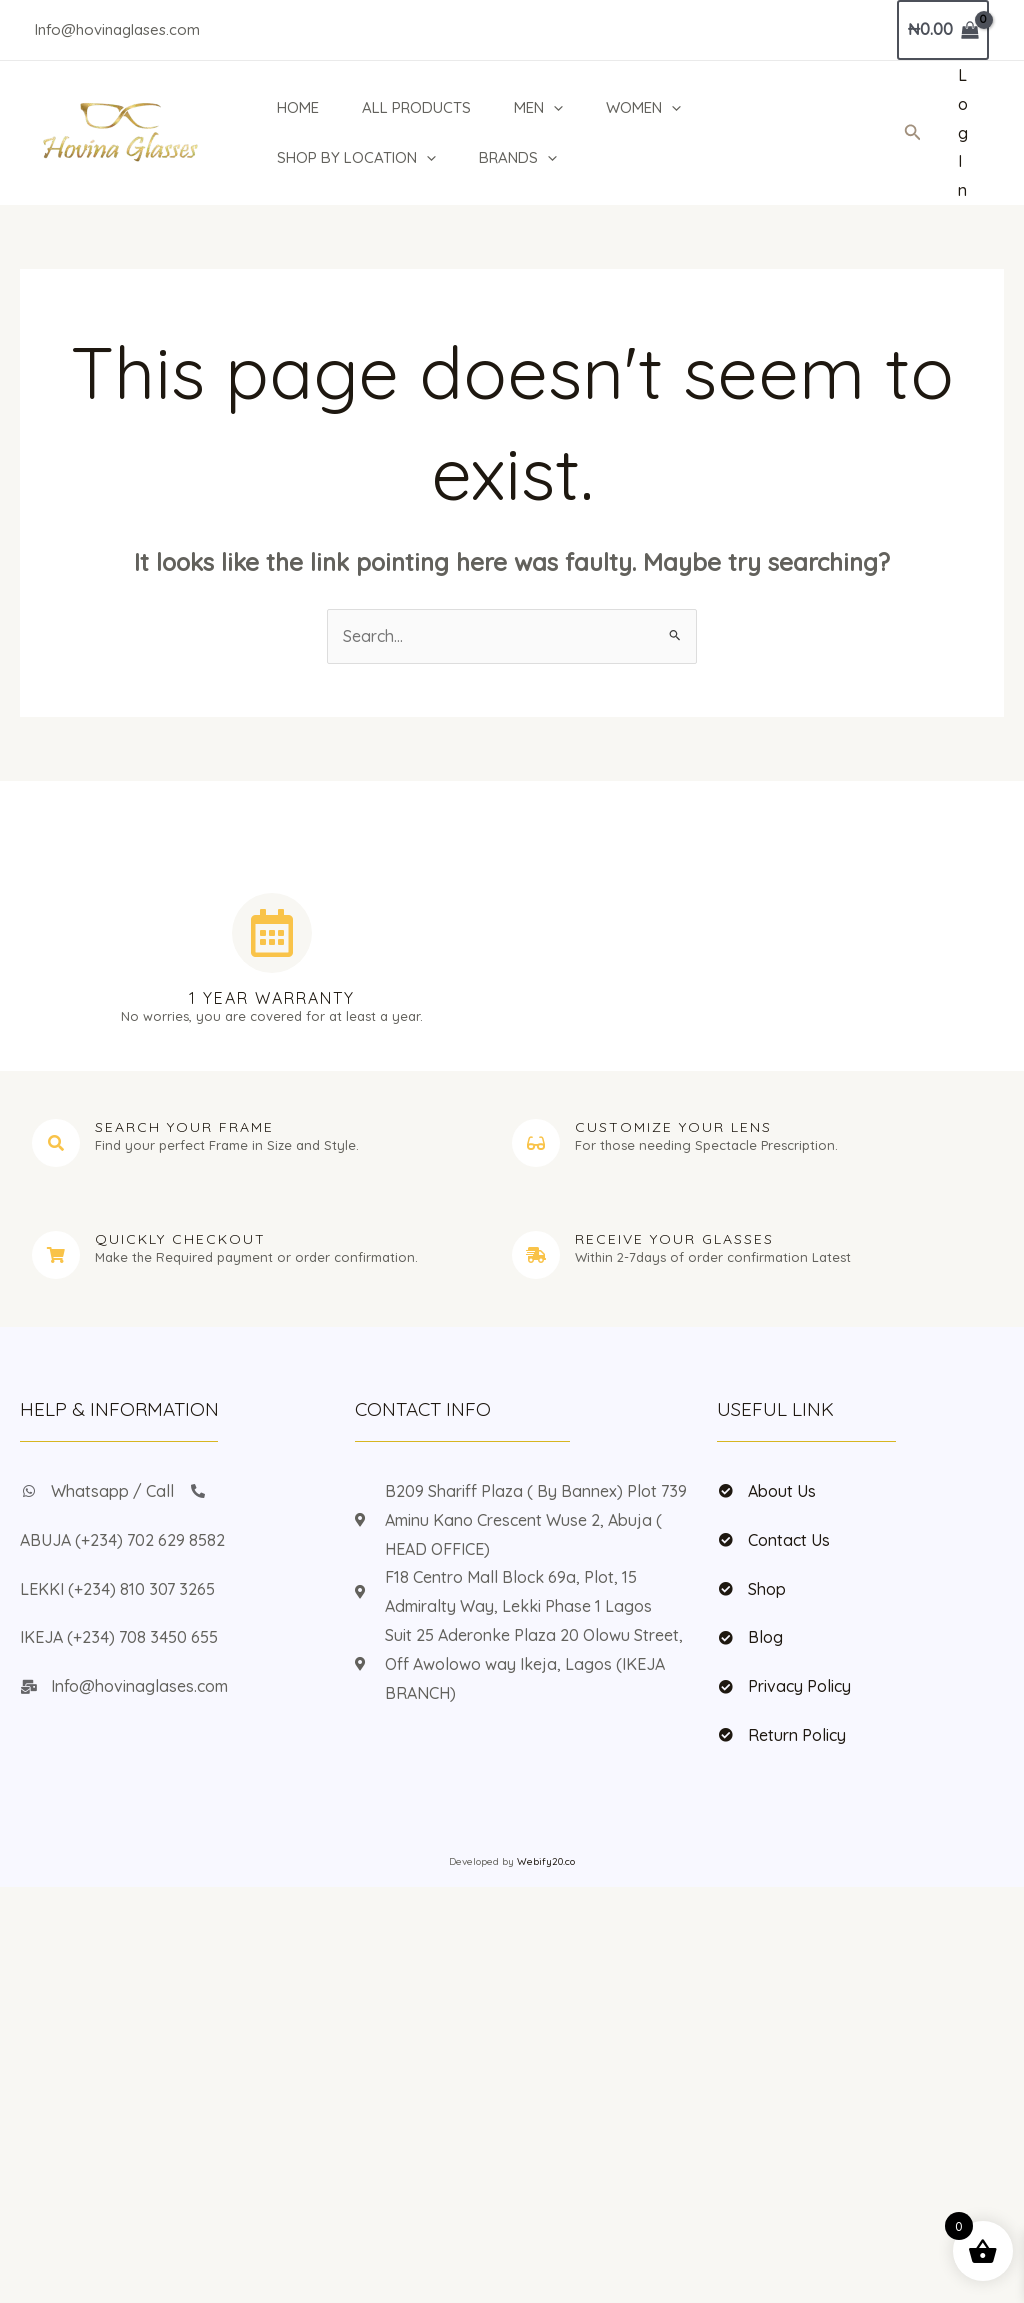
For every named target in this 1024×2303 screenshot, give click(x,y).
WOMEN (647, 108)
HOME (296, 107)
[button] (555, 108)
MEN (540, 108)
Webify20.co (546, 1861)
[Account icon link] (963, 133)
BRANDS (518, 158)
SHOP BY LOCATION (354, 158)
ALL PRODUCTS (416, 107)
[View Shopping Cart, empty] (943, 30)
